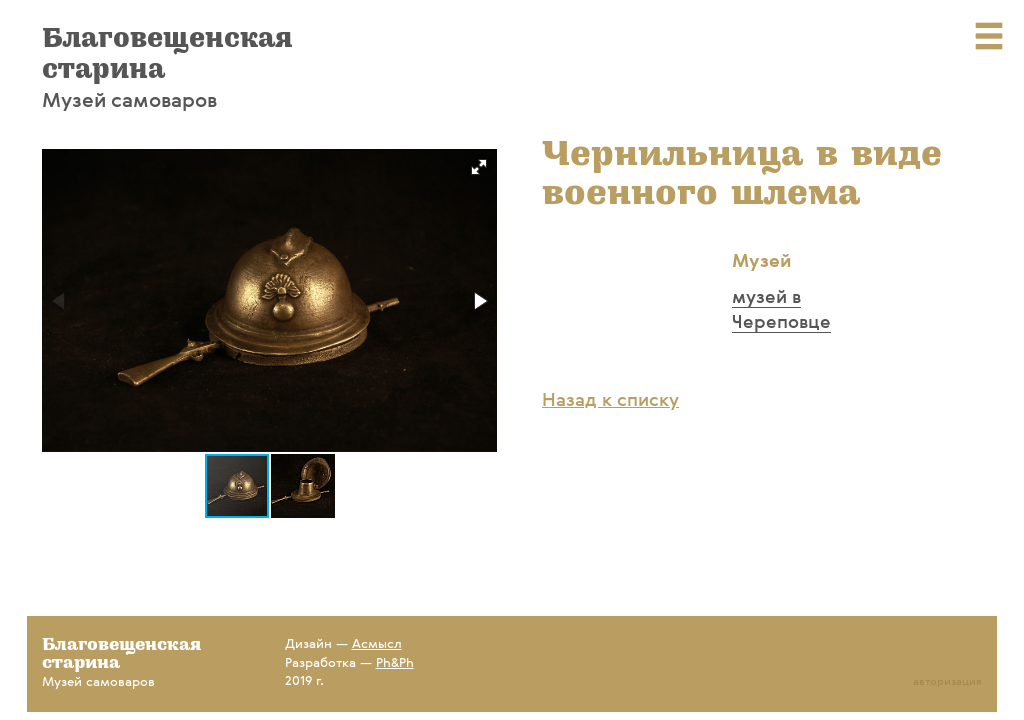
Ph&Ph (395, 663)
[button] (479, 167)
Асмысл (377, 644)
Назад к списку (610, 401)
